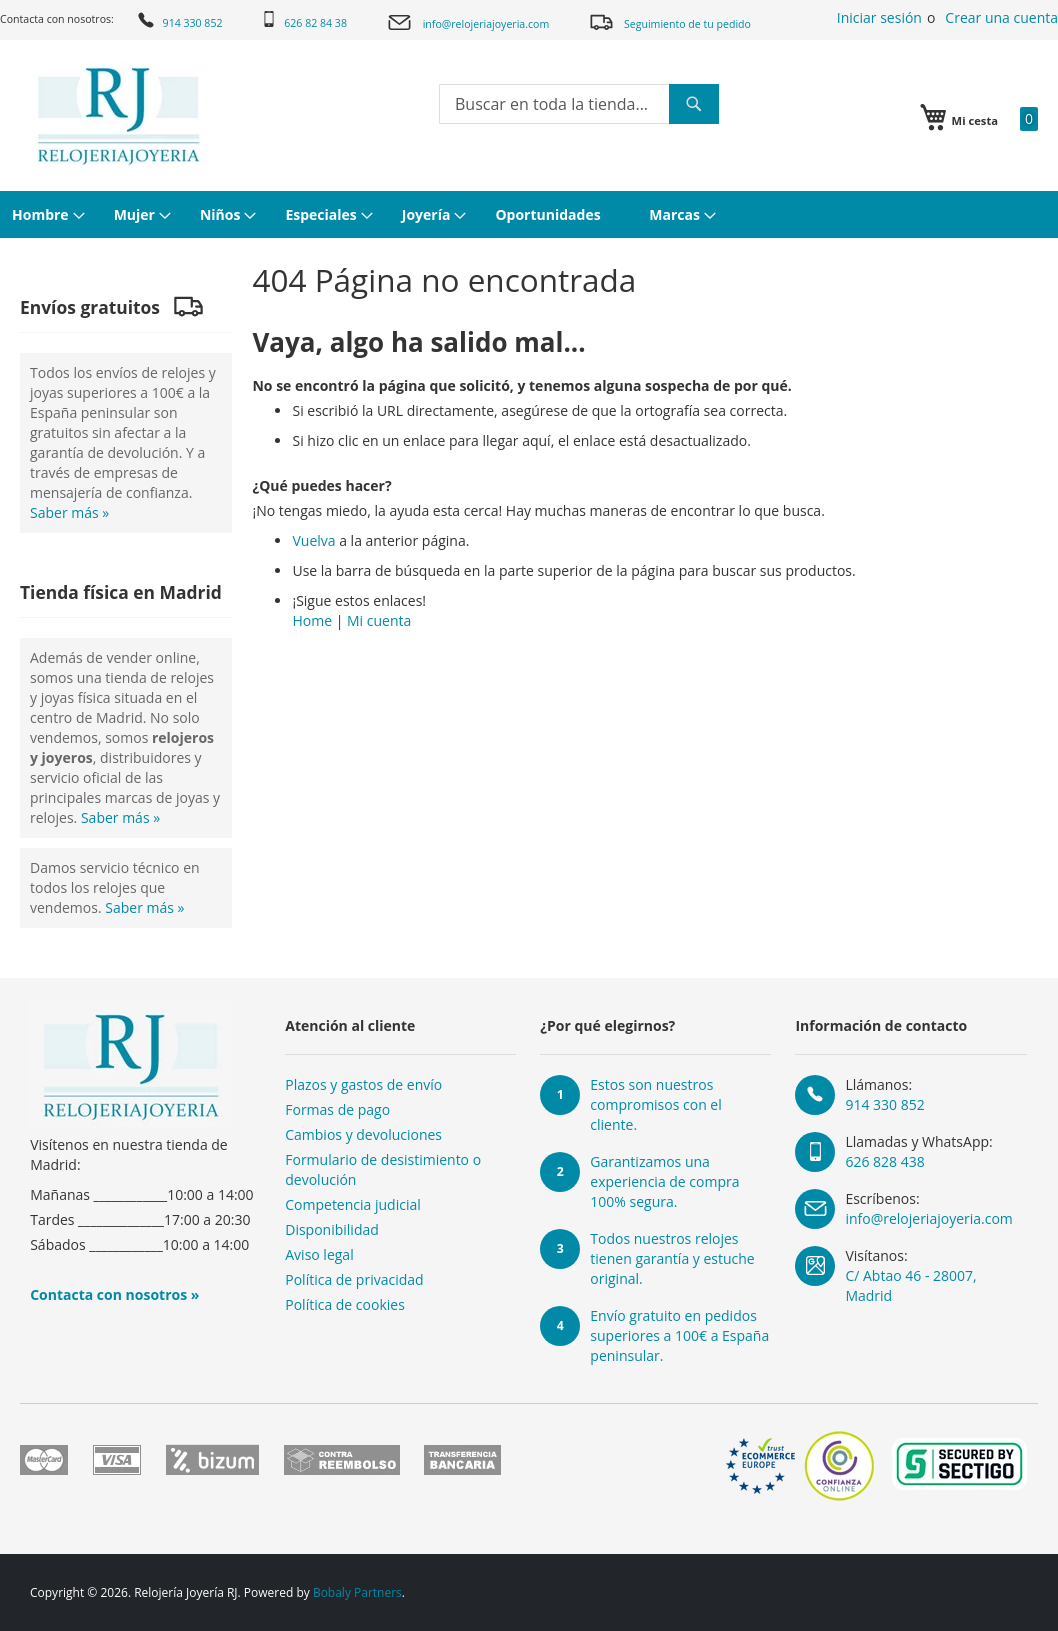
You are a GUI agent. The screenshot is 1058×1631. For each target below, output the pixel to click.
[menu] (529, 214)
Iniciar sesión (879, 17)
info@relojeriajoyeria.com (468, 22)
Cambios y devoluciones (363, 1134)
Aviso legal (319, 1254)
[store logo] (118, 116)
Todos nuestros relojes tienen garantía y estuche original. (672, 1258)
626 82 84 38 (304, 20)
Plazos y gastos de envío (363, 1084)
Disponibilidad (332, 1229)
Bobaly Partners (357, 1592)
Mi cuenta (379, 620)
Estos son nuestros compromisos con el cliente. (655, 1104)
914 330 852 (179, 20)
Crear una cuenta (1001, 17)
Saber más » (69, 512)
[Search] (694, 104)
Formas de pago (337, 1109)
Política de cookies (345, 1304)
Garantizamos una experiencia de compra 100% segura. (664, 1181)
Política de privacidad (354, 1279)
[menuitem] (46, 214)
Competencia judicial (353, 1204)
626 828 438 (884, 1161)
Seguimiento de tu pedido (669, 21)
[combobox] (579, 104)
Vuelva (313, 540)
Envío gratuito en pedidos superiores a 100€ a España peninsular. (679, 1335)
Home (312, 620)
